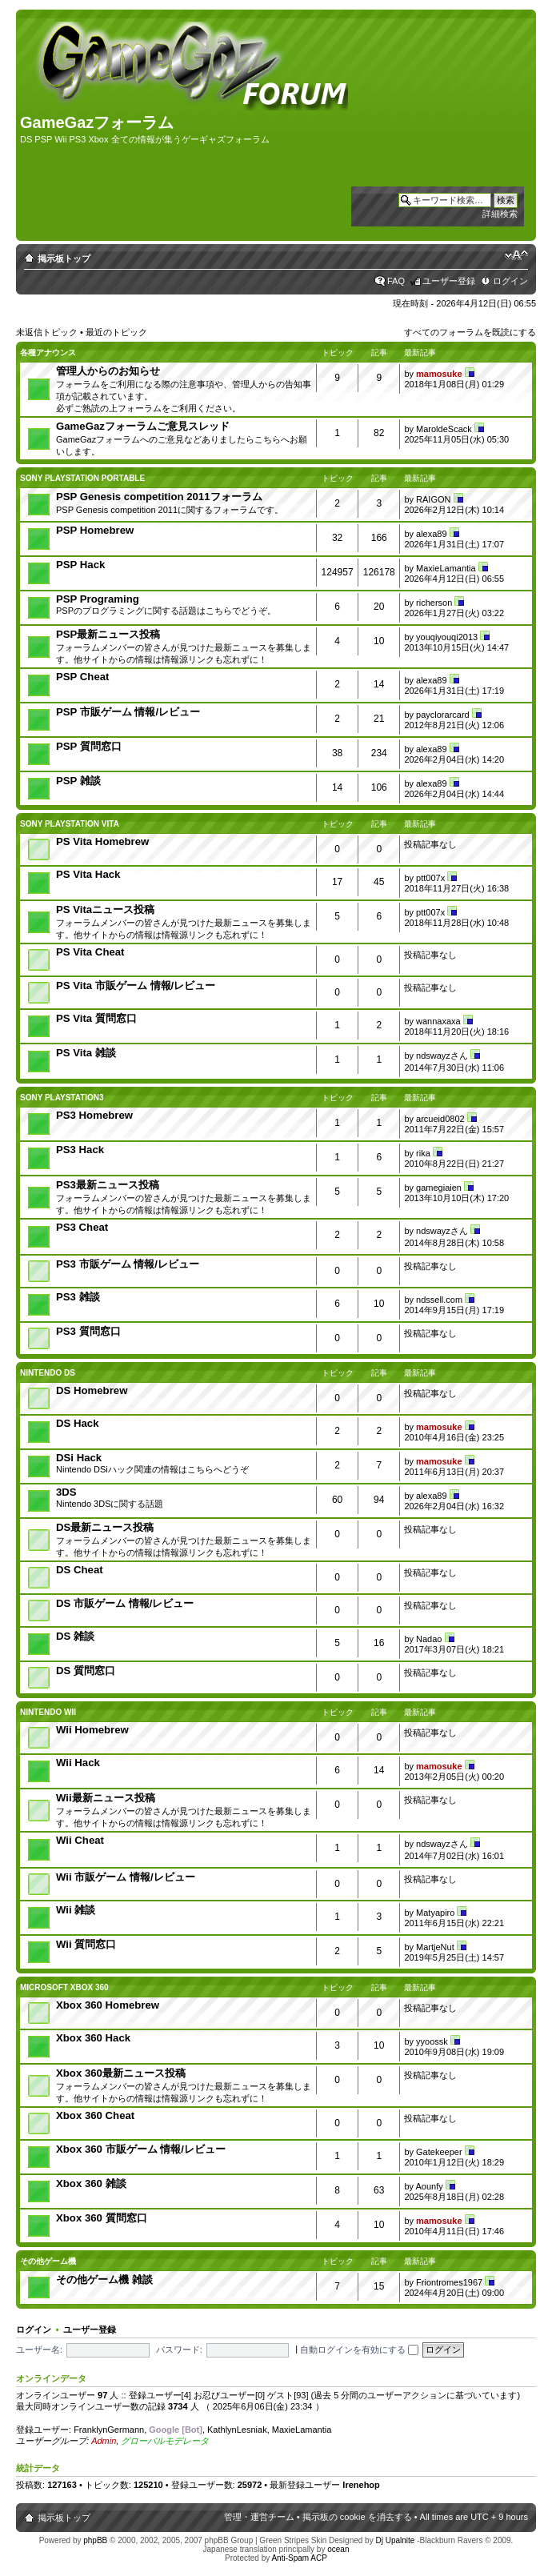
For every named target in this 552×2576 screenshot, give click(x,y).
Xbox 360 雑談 (91, 2183)
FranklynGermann (109, 2429)
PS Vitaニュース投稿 (105, 909)
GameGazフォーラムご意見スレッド (143, 426)
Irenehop (360, 2485)
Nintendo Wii (48, 1712)
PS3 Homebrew (94, 1115)
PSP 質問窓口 (89, 746)
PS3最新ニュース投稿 (107, 1185)
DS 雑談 (75, 1636)
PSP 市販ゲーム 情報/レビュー (128, 712)
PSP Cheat (82, 677)
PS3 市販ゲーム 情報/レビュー (127, 1264)
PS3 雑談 (78, 1297)
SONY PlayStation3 (62, 1097)
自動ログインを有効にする (359, 2349)
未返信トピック (47, 332)
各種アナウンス (48, 352)
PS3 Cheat (82, 1227)
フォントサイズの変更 (516, 255)
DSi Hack (79, 1458)
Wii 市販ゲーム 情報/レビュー (125, 1877)
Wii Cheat (80, 1840)
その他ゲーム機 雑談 (104, 2280)
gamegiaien (439, 1187)
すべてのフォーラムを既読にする (470, 332)
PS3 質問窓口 (88, 1331)
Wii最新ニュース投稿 (105, 1798)
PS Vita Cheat (90, 952)
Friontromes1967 (449, 2282)
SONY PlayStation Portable (82, 478)
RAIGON (433, 499)
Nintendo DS (47, 1372)
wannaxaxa (438, 1021)
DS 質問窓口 (85, 1671)
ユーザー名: (39, 2349)
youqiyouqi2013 (447, 637)
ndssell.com (439, 1299)
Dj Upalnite (394, 2540)
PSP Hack (80, 565)
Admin (103, 2441)
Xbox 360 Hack (93, 2038)
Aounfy (428, 2186)
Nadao (429, 1639)
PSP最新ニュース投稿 (108, 634)
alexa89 (431, 534)
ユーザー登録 (448, 281)
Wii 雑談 (75, 1910)
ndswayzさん (442, 1055)
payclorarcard (443, 714)
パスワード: (179, 2349)
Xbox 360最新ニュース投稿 (121, 2073)
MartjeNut (435, 1947)
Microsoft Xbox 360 (64, 1987)
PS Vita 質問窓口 (96, 1018)
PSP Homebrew (95, 530)
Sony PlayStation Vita (69, 823)
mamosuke (439, 374)
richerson (434, 602)
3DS (66, 1492)
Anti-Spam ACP (298, 2558)
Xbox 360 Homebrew (107, 2005)
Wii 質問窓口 (86, 1944)
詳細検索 (500, 213)
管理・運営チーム (259, 2517)
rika (423, 1153)
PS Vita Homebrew (102, 841)
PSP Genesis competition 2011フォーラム (159, 497)
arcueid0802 (440, 1119)
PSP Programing (97, 599)
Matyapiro (435, 1912)
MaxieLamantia (446, 568)
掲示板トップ (64, 258)
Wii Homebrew (92, 1730)
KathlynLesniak (237, 2429)
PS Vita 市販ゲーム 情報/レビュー (135, 986)
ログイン (510, 281)
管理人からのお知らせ (108, 371)
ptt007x (430, 878)
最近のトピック (116, 332)
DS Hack (77, 1423)
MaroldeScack (444, 429)
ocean (338, 2549)
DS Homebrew (91, 1390)
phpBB (95, 2540)
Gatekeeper (439, 2152)
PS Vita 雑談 (86, 1053)
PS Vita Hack (88, 874)
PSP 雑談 (78, 781)
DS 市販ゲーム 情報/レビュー (125, 1603)
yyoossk (432, 2041)
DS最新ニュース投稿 (105, 1527)
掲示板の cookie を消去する (357, 2517)
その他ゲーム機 (48, 2261)
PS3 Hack (80, 1150)
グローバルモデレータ (165, 2441)
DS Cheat (79, 1570)
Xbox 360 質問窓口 (101, 2218)
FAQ (396, 281)
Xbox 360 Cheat (95, 2115)
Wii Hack (78, 1763)
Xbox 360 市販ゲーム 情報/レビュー (141, 2149)
